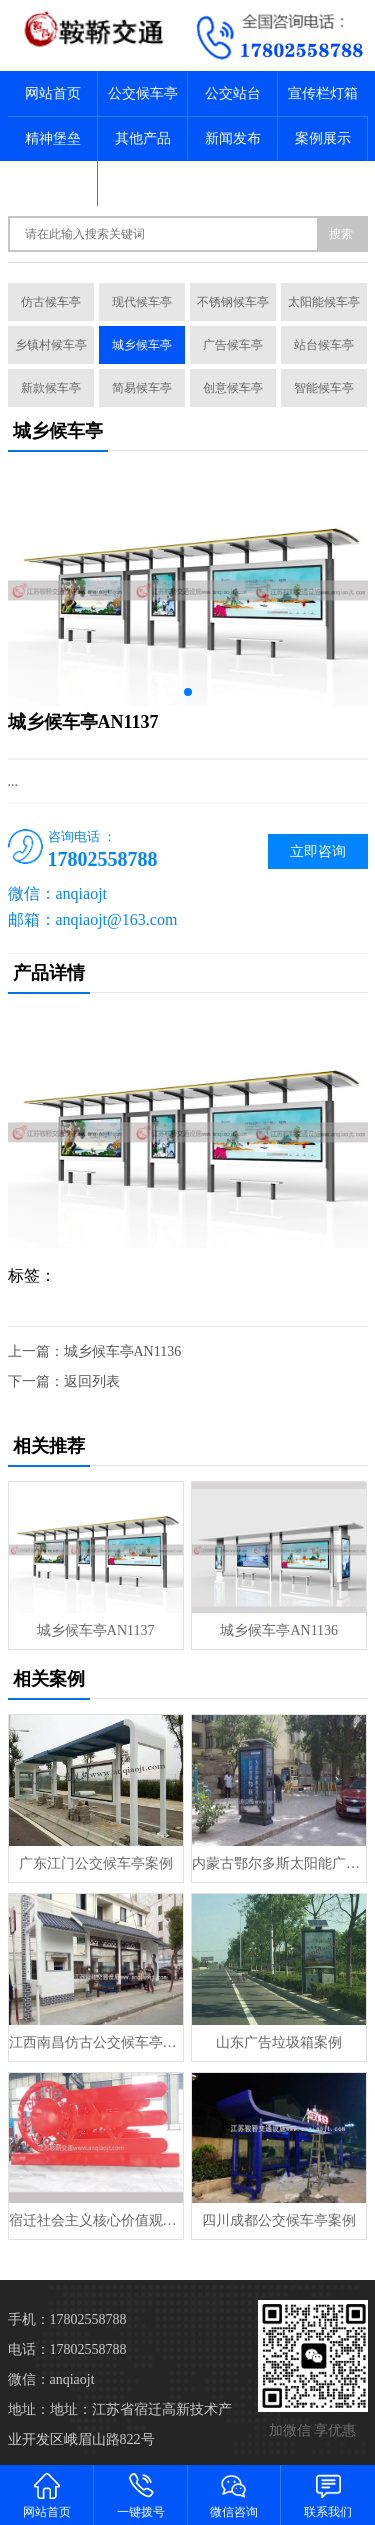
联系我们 (143, 183)
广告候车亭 (233, 345)
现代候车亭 (142, 302)
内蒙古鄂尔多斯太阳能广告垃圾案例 (279, 1863)
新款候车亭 (51, 388)
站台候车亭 (324, 345)
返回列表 (92, 1381)
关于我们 (53, 183)
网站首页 (53, 93)
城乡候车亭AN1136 (123, 1351)
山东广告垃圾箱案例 (279, 2042)
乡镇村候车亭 (51, 345)
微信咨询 (235, 2494)
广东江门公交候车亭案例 (96, 1863)
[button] (188, 692)
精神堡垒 (53, 138)
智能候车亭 (324, 388)
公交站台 (233, 93)
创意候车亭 (233, 388)
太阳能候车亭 (324, 302)
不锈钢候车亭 (233, 302)
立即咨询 (318, 851)
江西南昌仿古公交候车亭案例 (96, 2042)
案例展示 (323, 138)
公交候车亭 (143, 93)
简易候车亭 (142, 388)
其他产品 (143, 138)
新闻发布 (233, 138)
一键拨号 (141, 2494)
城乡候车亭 (142, 345)
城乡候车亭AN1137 (96, 1630)
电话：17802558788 (67, 2349)
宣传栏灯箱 (323, 93)
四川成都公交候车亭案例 (279, 2220)
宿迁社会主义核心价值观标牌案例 (96, 2220)
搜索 (341, 234)
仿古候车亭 (51, 302)
